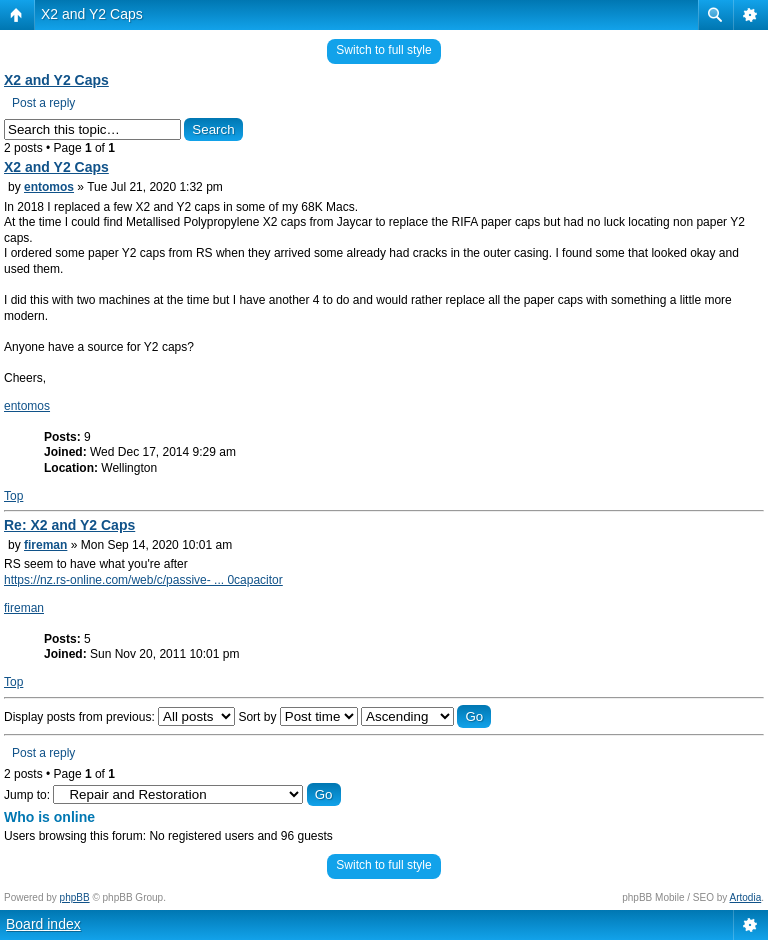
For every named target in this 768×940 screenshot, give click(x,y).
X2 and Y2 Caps (92, 14)
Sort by (297, 717)
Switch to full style (383, 50)
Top (13, 496)
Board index (43, 924)
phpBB (75, 897)
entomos (49, 187)
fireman (45, 545)
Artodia (746, 897)
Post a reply (43, 103)
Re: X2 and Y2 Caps (69, 525)
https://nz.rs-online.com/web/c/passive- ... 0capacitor (143, 580)
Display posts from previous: (119, 717)
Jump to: (27, 795)
